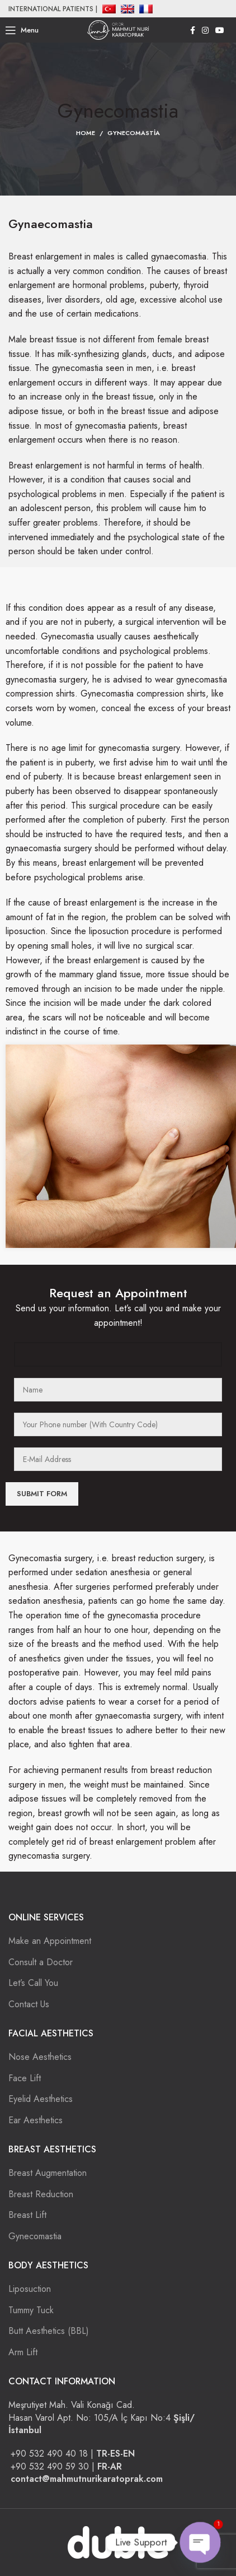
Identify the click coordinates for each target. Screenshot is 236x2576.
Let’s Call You (33, 1982)
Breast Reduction (40, 2194)
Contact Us (28, 2004)
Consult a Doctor (40, 1962)
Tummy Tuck (31, 2310)
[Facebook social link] (193, 30)
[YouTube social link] (220, 30)
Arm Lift (22, 2352)
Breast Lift (27, 2214)
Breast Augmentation (47, 2172)
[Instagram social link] (205, 30)
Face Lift (24, 2078)
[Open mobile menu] (22, 30)
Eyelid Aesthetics (40, 2098)
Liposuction (29, 2288)
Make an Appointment (49, 1940)
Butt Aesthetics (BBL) (48, 2330)
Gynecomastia (35, 2236)
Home (85, 132)
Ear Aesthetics (35, 2120)
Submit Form (42, 1493)
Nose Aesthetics (40, 2056)
